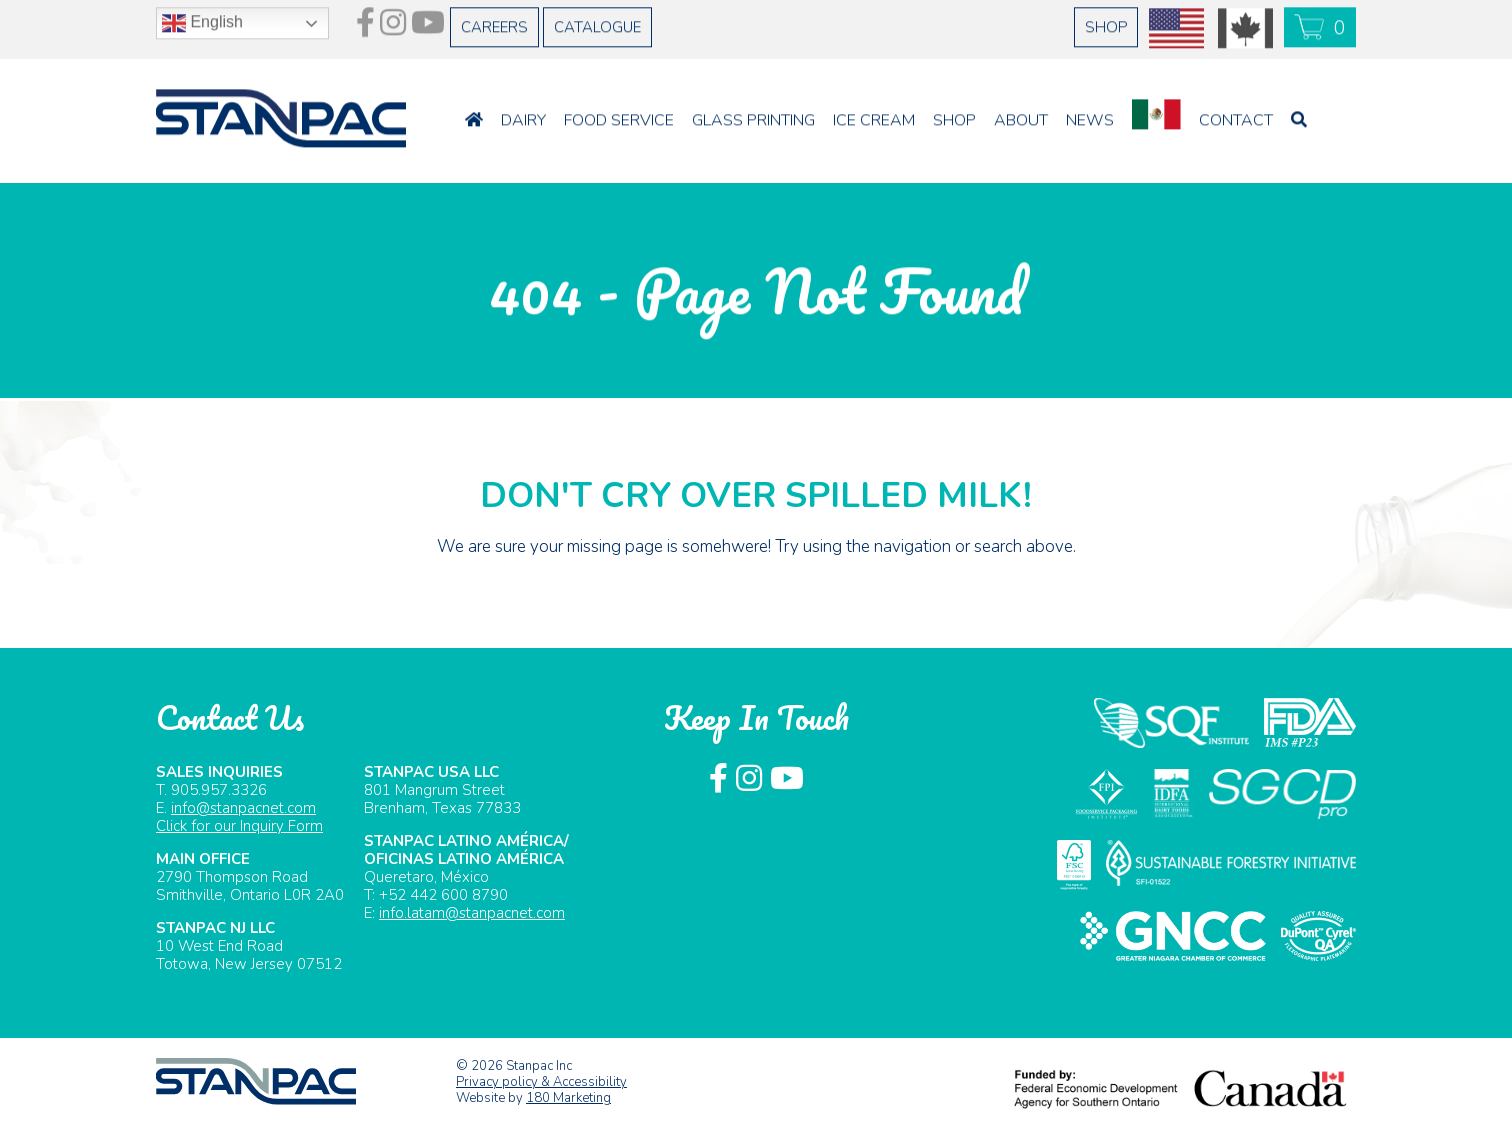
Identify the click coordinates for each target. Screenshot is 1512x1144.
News (1090, 115)
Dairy (523, 115)
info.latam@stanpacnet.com (472, 913)
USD (1177, 23)
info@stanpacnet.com (243, 808)
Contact (1236, 115)
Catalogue (597, 22)
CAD (1246, 23)
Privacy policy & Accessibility (541, 1082)
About (1021, 115)
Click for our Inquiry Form (239, 826)
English (202, 18)
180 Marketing (568, 1098)
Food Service (619, 115)
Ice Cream (874, 115)
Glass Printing (753, 115)
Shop (1106, 22)
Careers (494, 22)
